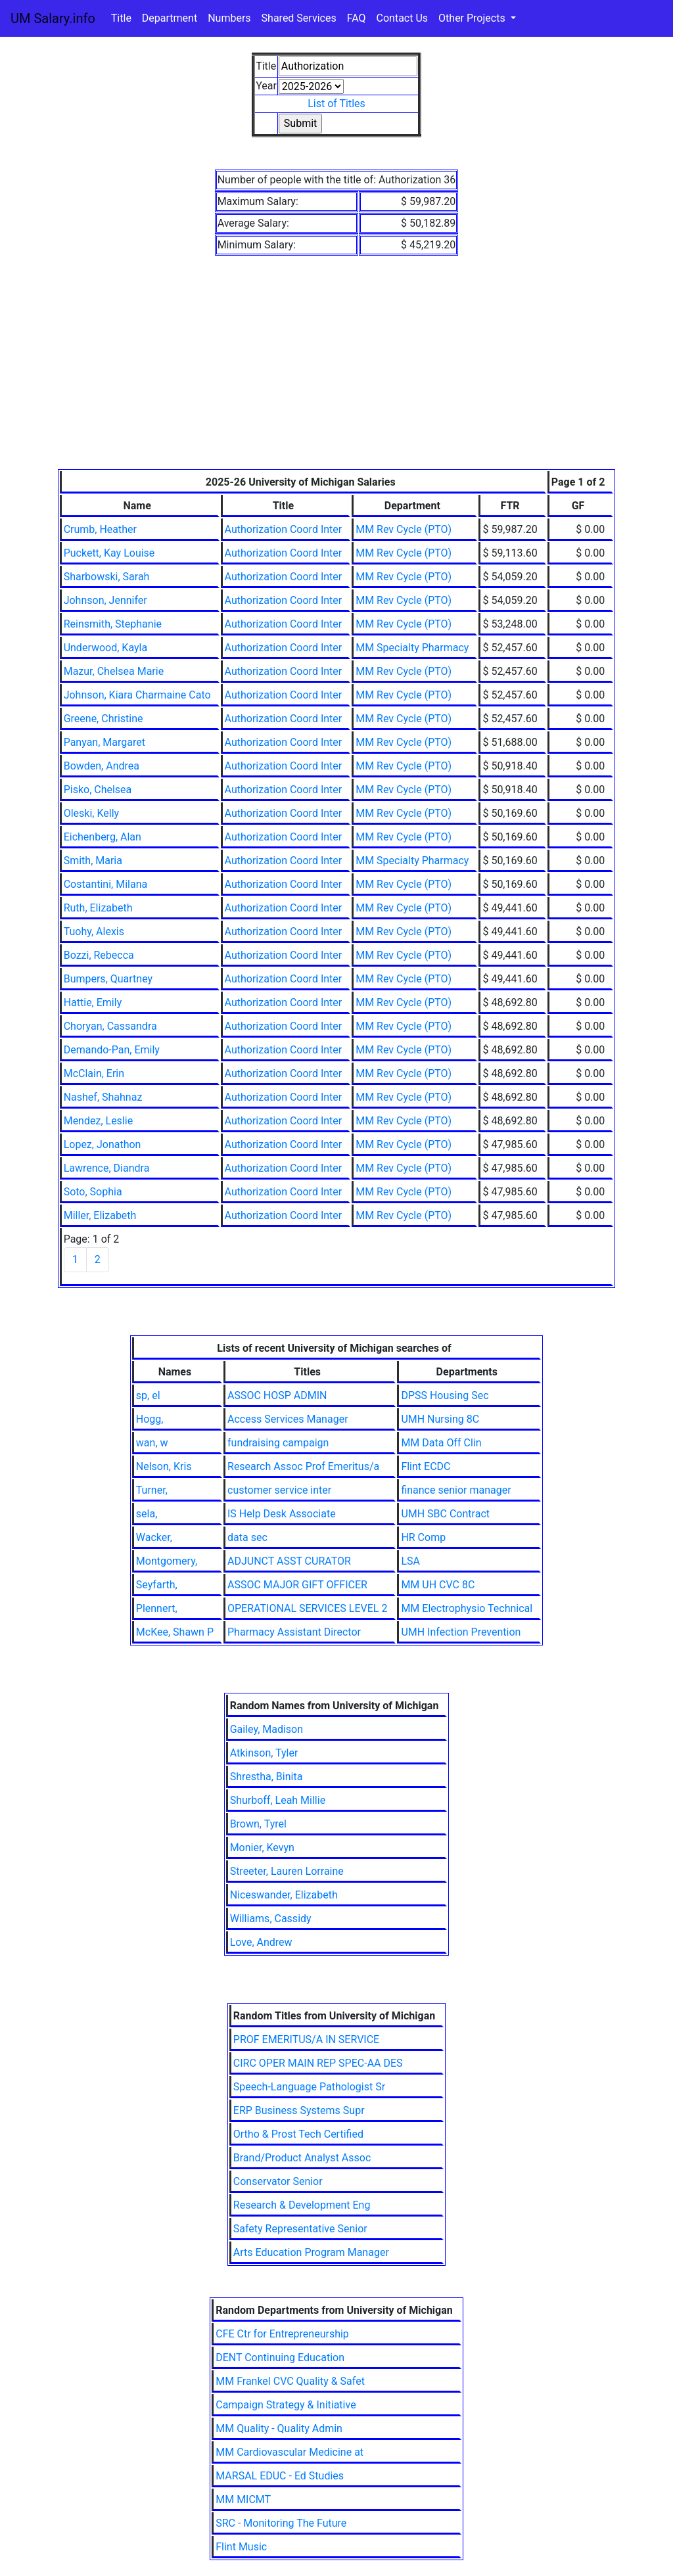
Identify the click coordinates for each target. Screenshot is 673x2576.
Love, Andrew (261, 1942)
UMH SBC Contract (445, 1513)
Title (121, 18)
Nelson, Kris (164, 1466)
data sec (247, 1537)
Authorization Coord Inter (283, 529)
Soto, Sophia (93, 1191)
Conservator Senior (278, 2181)
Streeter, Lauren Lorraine (287, 1871)
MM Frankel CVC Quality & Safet (290, 2381)
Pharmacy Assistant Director (294, 1632)
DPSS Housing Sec (444, 1395)
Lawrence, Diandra (107, 1168)
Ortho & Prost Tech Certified (298, 2134)
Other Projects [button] (473, 18)
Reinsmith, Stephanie (113, 624)
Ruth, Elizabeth (98, 908)
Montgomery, (166, 1561)
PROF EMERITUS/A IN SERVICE (306, 2039)
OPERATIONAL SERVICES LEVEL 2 (307, 1608)
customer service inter (279, 1490)
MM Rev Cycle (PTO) (404, 529)
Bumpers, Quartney (108, 979)
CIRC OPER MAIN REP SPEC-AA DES (318, 2063)
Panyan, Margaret (104, 742)
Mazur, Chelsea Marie (114, 671)
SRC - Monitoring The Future (281, 2523)
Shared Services (299, 18)
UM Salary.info (53, 18)
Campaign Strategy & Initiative (286, 2405)
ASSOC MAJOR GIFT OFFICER (297, 1584)
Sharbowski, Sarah (107, 576)
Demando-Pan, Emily (112, 1050)
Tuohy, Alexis (94, 931)
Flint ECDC (425, 1466)
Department (169, 18)
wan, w (152, 1443)
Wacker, (154, 1537)
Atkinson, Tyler (264, 1753)
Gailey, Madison (266, 1729)
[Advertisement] (337, 371)
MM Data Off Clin (441, 1443)
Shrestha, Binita (266, 1776)
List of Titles (336, 103)
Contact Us (403, 18)
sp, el (148, 1395)
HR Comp (423, 1537)
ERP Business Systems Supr (299, 2110)
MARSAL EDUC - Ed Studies (280, 2476)
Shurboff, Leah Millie (278, 1800)
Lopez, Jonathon (102, 1144)
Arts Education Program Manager (311, 2252)
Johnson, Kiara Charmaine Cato (137, 695)
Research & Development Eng (302, 2205)
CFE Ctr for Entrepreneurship (282, 2334)
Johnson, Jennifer (105, 600)
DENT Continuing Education (280, 2357)
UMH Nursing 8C (440, 1419)
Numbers (229, 18)
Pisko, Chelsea (98, 789)
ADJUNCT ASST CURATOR (289, 1561)
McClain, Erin (94, 1073)
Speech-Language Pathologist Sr (309, 2087)
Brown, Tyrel (258, 1824)
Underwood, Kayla (105, 647)
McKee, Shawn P (175, 1632)
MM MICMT (243, 2499)
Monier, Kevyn (262, 1847)
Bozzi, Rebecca (99, 955)
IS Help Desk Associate (281, 1513)
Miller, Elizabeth (100, 1215)
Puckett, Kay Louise (109, 553)
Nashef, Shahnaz (103, 1097)
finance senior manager (456, 1490)
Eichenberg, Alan (102, 837)
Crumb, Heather (100, 529)
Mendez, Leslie (98, 1121)
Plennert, (156, 1608)
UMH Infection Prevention (461, 1632)
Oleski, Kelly (91, 813)
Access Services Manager (287, 1419)
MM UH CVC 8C (438, 1584)
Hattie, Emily (93, 1002)
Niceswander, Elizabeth (284, 1895)
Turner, (152, 1490)
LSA (410, 1561)
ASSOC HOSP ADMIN (277, 1395)
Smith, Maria (93, 860)
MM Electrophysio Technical (466, 1608)
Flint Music (241, 2547)
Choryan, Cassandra (110, 1026)
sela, (146, 1513)
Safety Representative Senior (300, 2228)
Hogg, (150, 1419)
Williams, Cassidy (271, 1918)
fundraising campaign (278, 1443)
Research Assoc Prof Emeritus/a (303, 1466)
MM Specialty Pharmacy (412, 647)
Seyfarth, (156, 1584)
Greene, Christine (103, 718)
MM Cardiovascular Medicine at (289, 2452)
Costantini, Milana (106, 884)
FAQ (356, 18)
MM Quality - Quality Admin (279, 2428)
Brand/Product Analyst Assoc (302, 2157)
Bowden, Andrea (101, 766)
